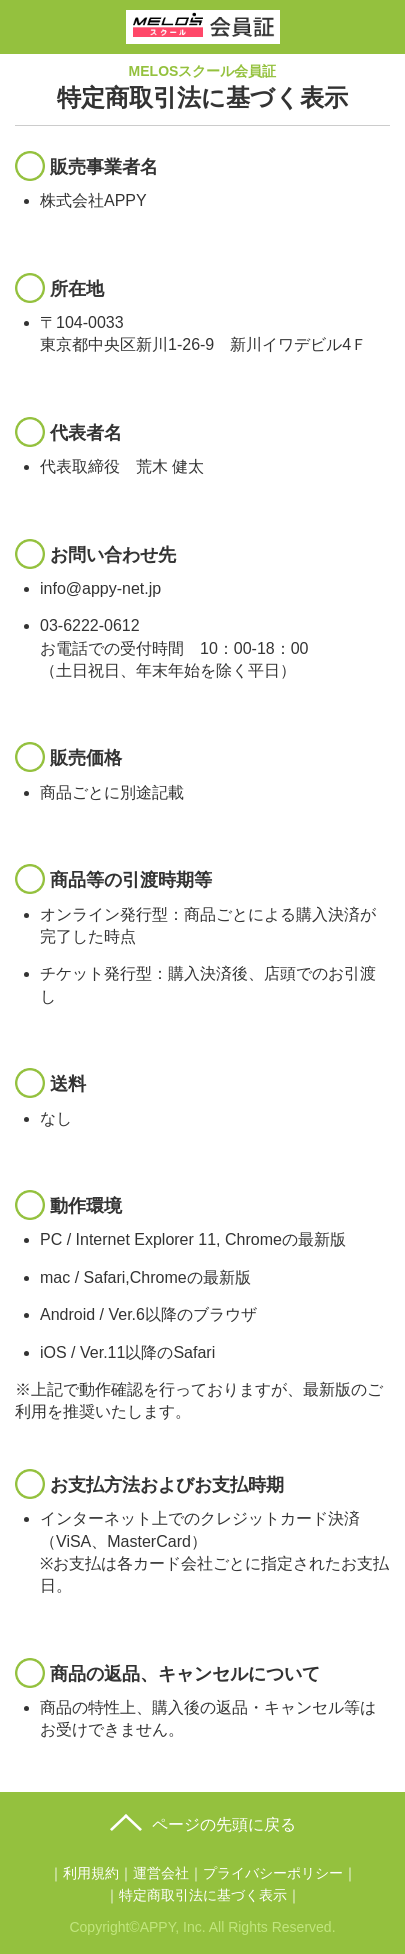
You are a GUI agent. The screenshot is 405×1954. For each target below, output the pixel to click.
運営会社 (161, 1873)
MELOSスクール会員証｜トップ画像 (203, 23)
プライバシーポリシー (273, 1873)
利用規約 (91, 1873)
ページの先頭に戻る (224, 1824)
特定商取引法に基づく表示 (203, 1895)
